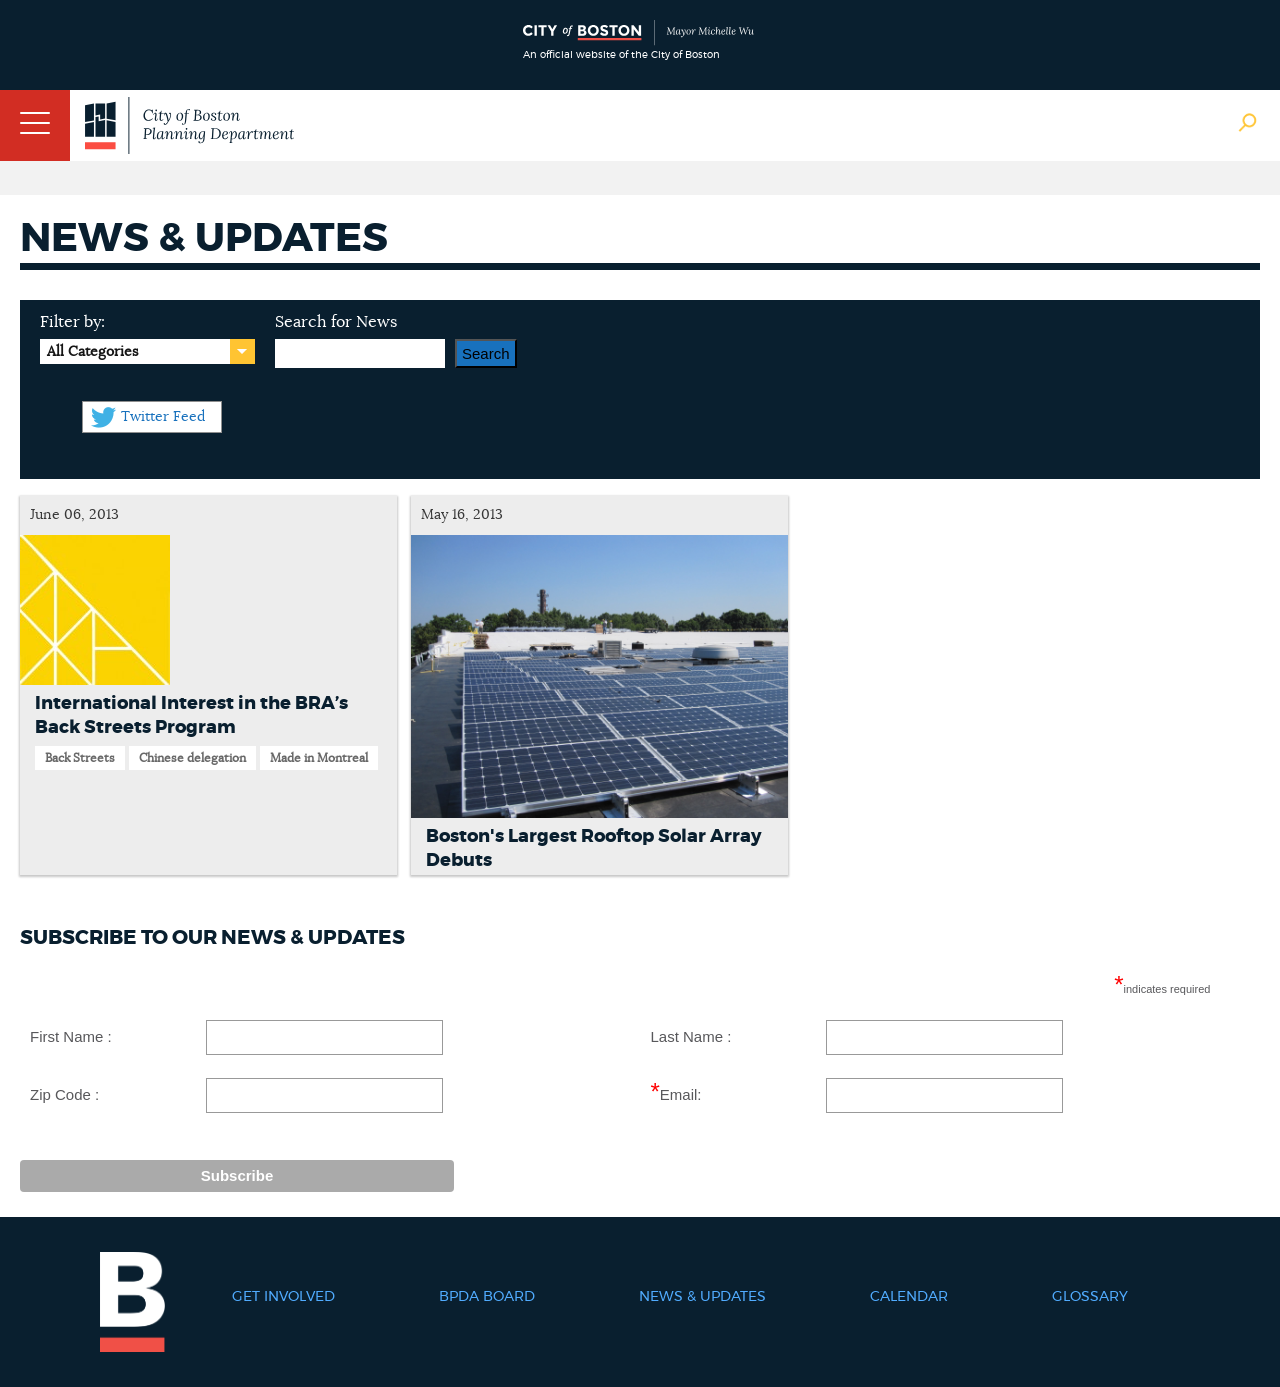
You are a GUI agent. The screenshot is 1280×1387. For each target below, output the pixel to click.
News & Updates (702, 1297)
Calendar (909, 1297)
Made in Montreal (319, 758)
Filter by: (72, 322)
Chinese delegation (192, 758)
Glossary (1090, 1297)
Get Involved (283, 1297)
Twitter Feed (163, 417)
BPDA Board (487, 1297)
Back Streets (80, 758)
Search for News (336, 322)
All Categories (92, 352)
